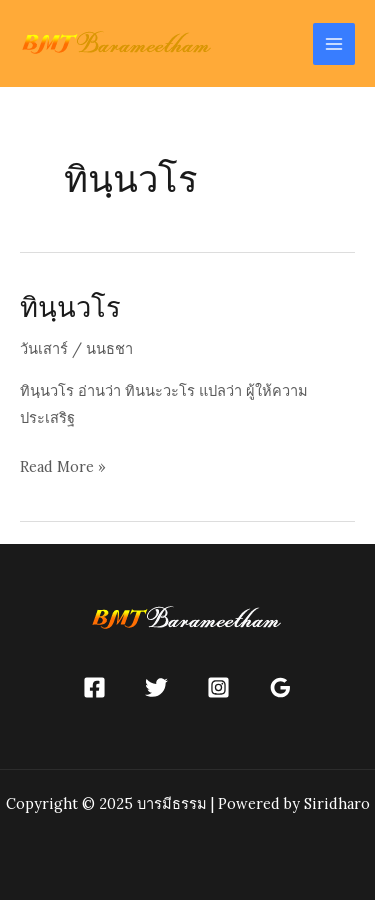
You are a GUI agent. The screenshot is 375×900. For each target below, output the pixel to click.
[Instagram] (218, 687)
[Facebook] (94, 687)
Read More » (63, 466)
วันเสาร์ (44, 348)
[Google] (280, 687)
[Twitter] (156, 687)
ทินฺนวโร (70, 306)
